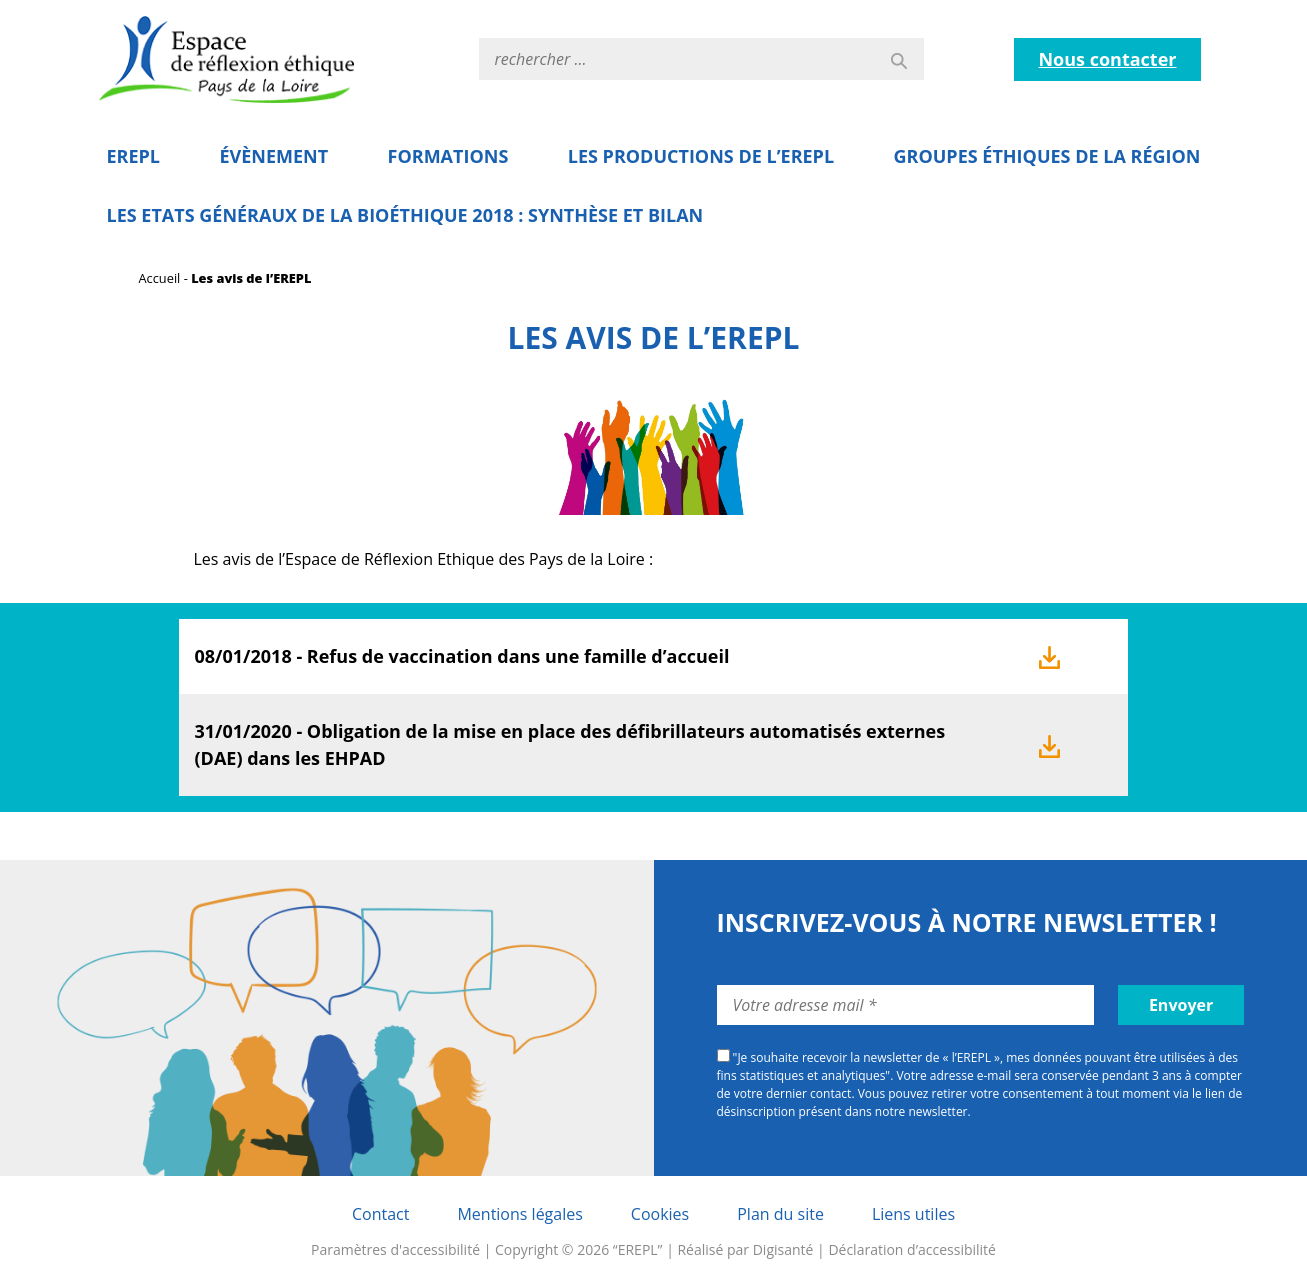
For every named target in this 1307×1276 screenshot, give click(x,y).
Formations (448, 156)
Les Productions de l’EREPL (701, 156)
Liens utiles (913, 1214)
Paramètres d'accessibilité (395, 1249)
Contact (380, 1214)
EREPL (134, 156)
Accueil (160, 278)
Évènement (273, 156)
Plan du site (780, 1214)
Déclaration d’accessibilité (912, 1249)
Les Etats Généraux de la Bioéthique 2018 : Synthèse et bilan (405, 215)
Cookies (660, 1214)
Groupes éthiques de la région (1047, 156)
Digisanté (783, 1249)
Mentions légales (519, 1214)
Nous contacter (1107, 59)
